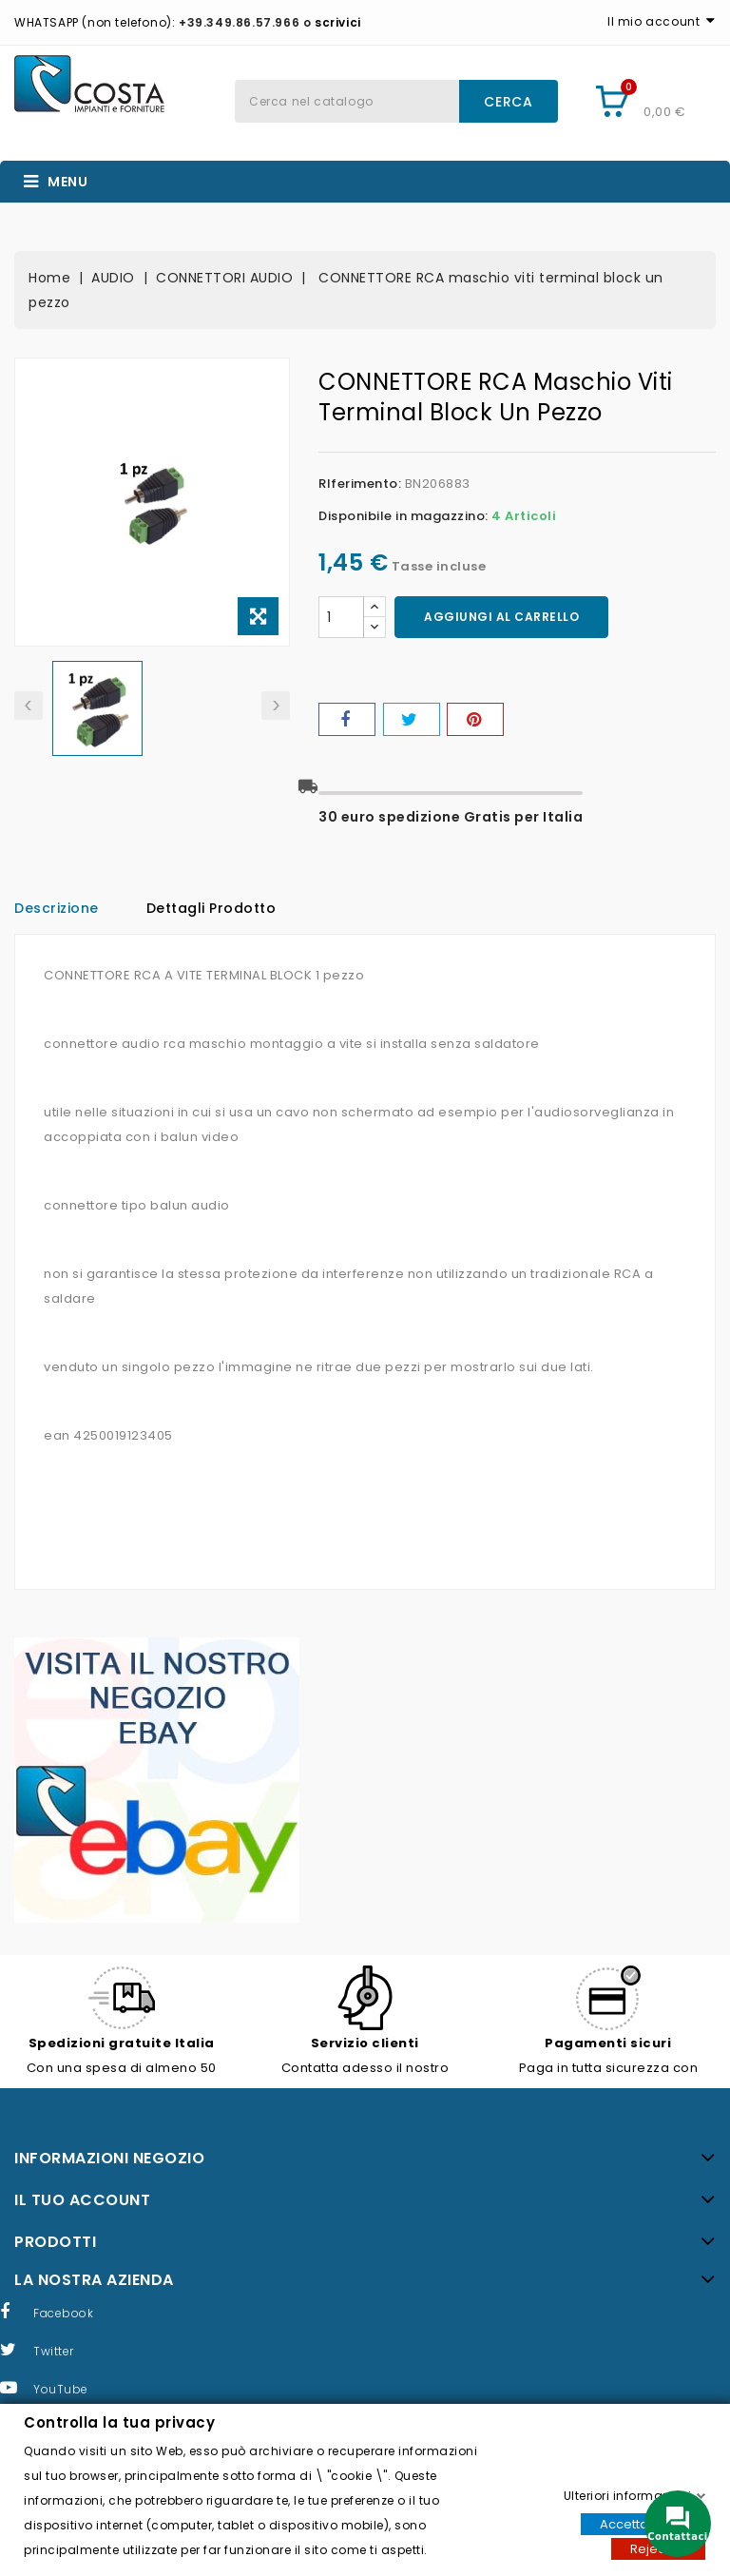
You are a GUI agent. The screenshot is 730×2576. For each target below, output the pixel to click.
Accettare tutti (643, 2523)
